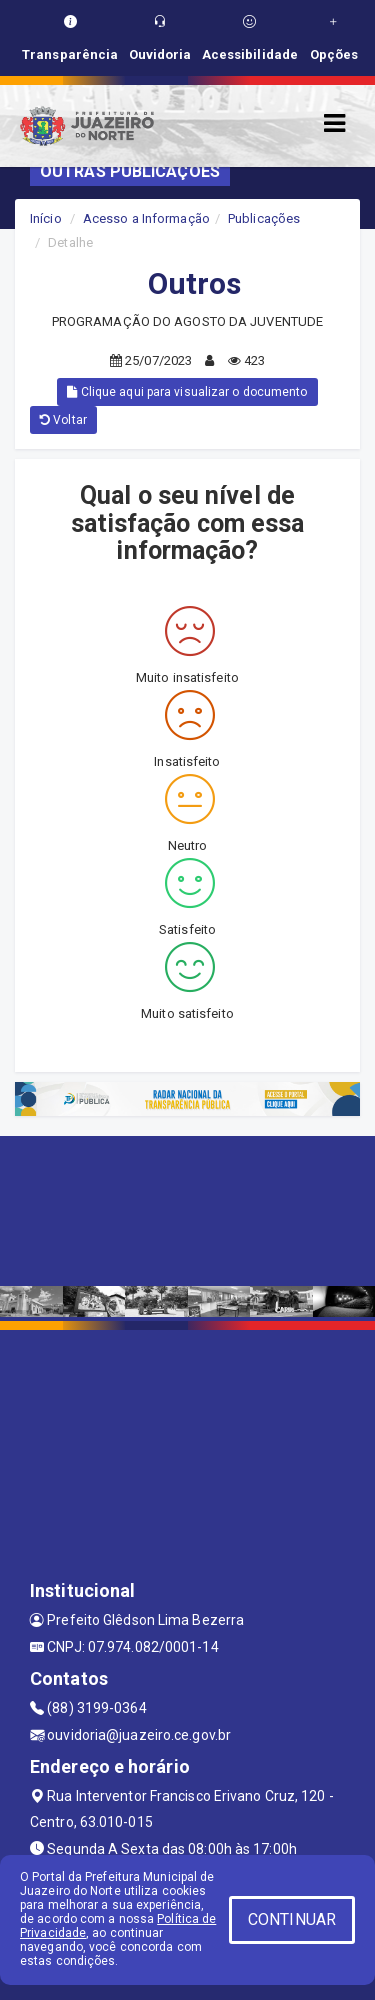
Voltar (63, 420)
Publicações (264, 218)
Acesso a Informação (146, 218)
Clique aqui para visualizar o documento (187, 392)
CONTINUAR (292, 1919)
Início (46, 218)
